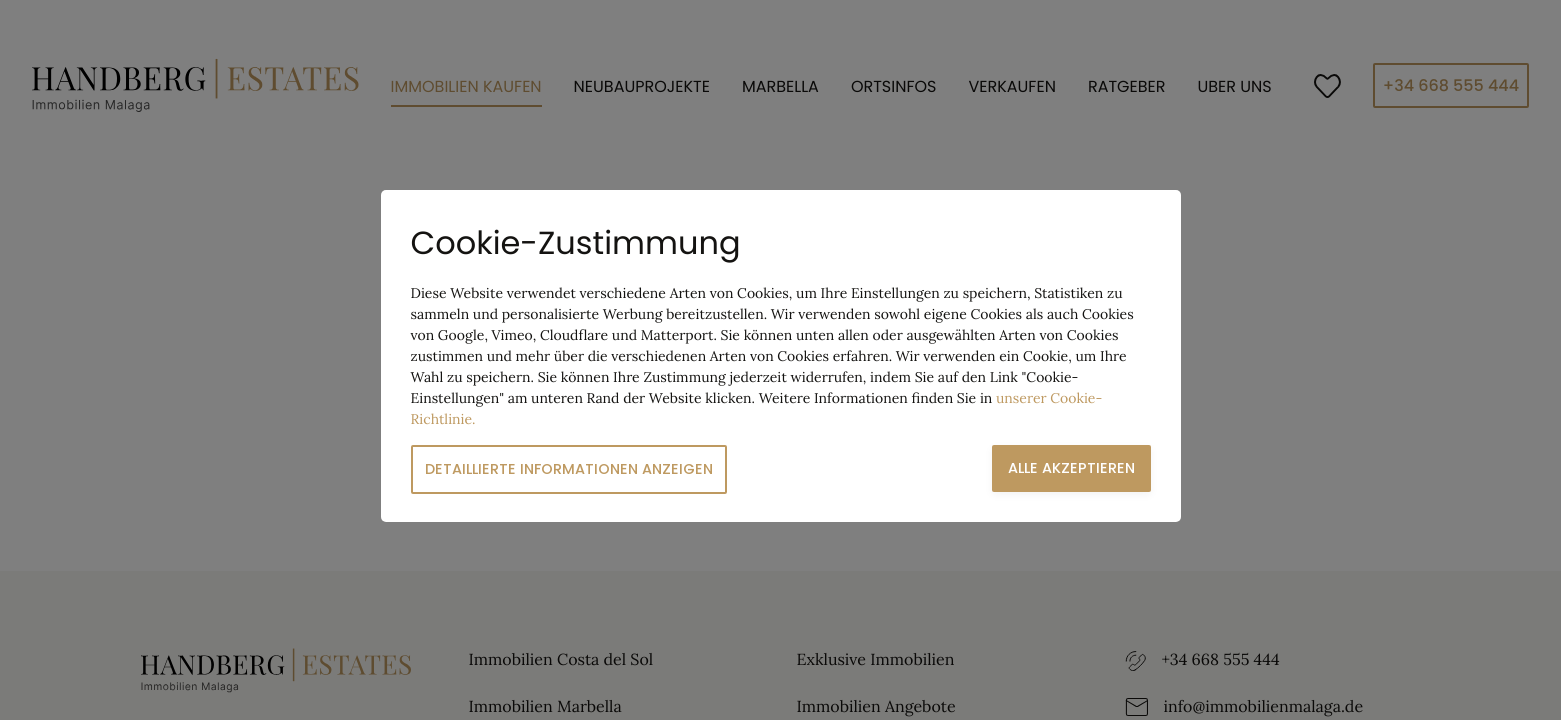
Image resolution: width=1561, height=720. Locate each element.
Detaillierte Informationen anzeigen (569, 469)
